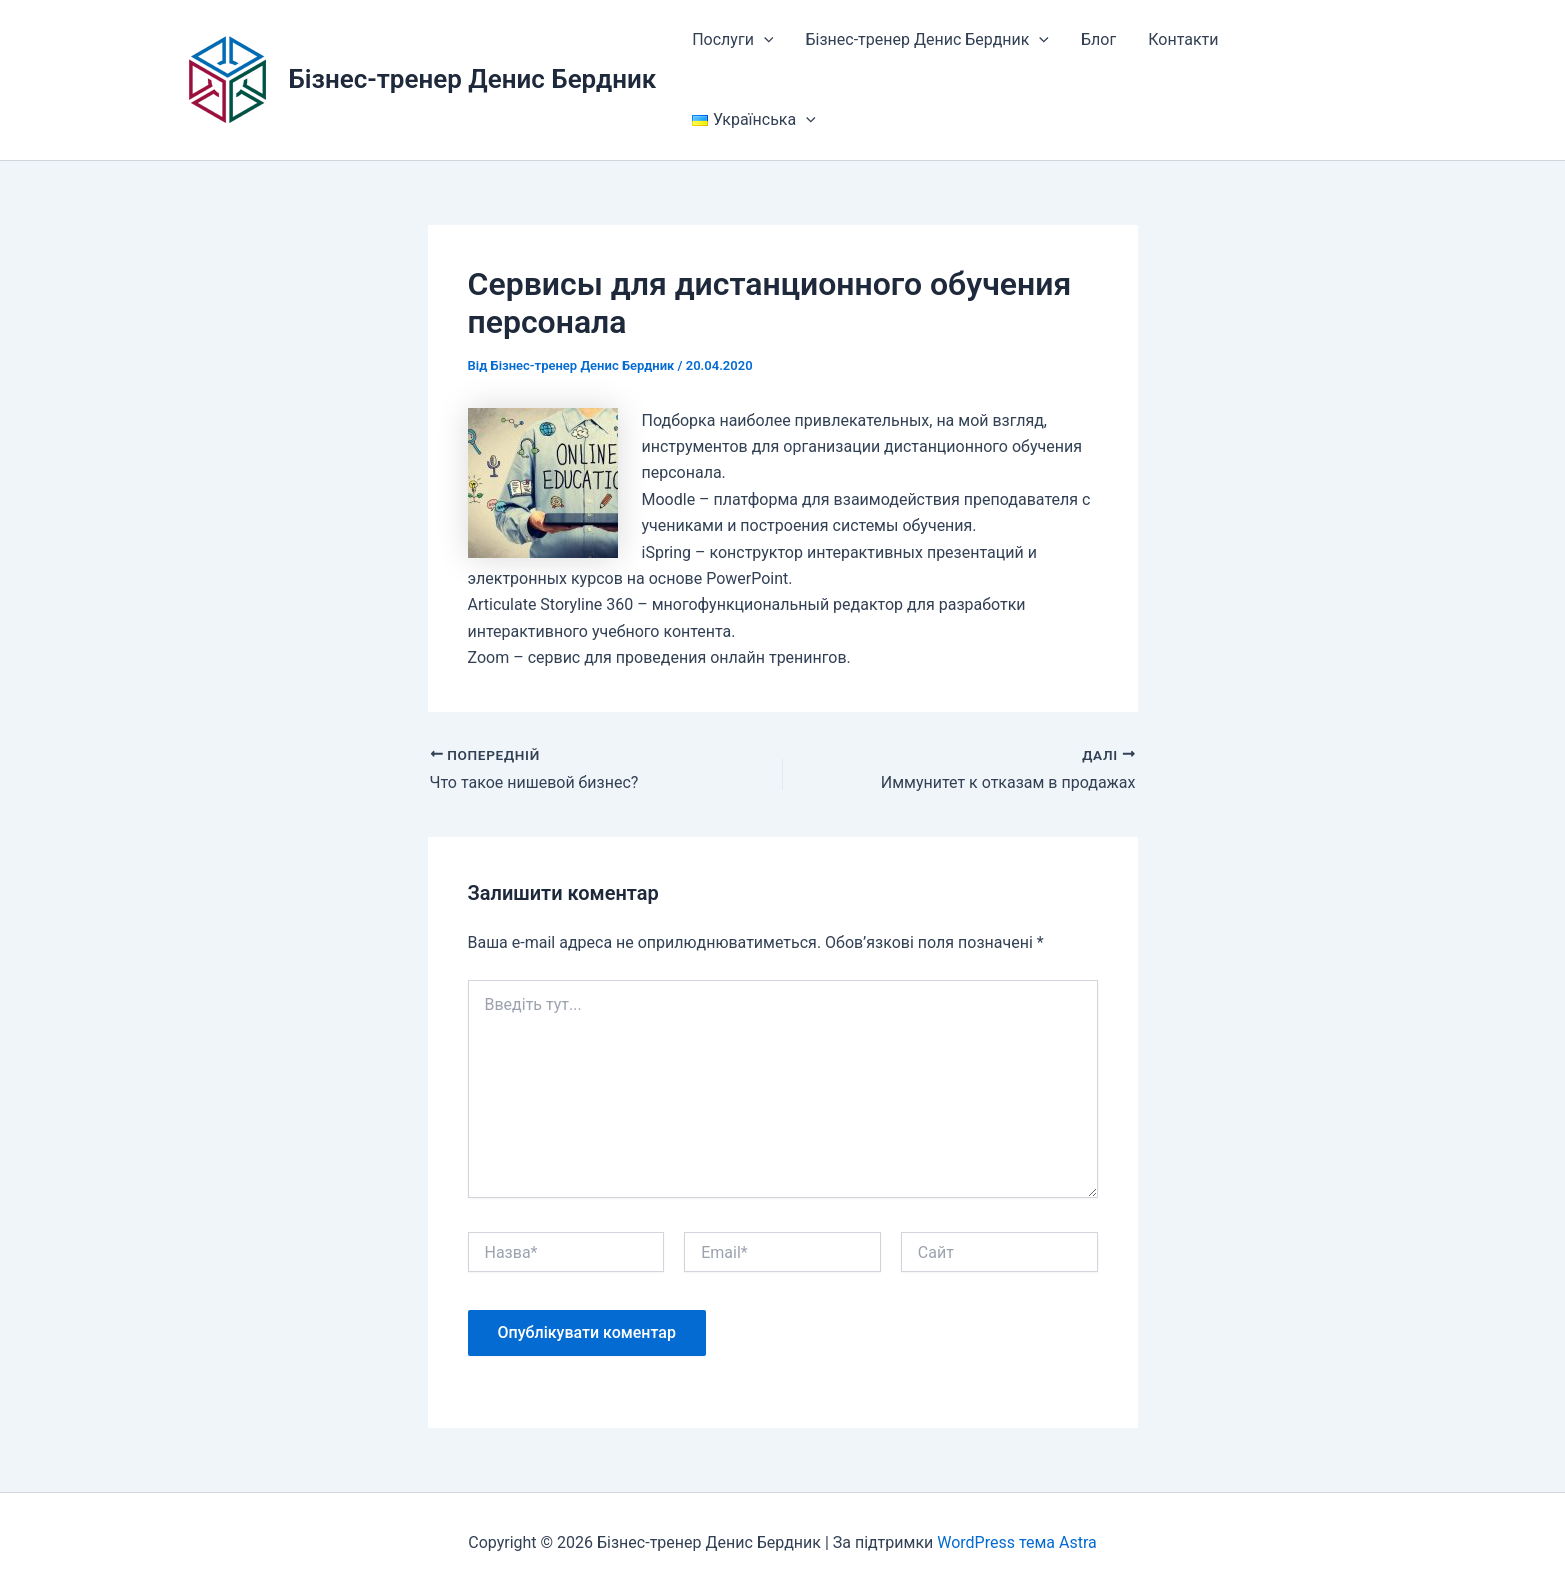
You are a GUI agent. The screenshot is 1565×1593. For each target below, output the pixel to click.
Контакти (1183, 39)
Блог (1098, 39)
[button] (764, 40)
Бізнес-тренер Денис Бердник (473, 79)
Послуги (732, 40)
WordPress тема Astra (1017, 1542)
